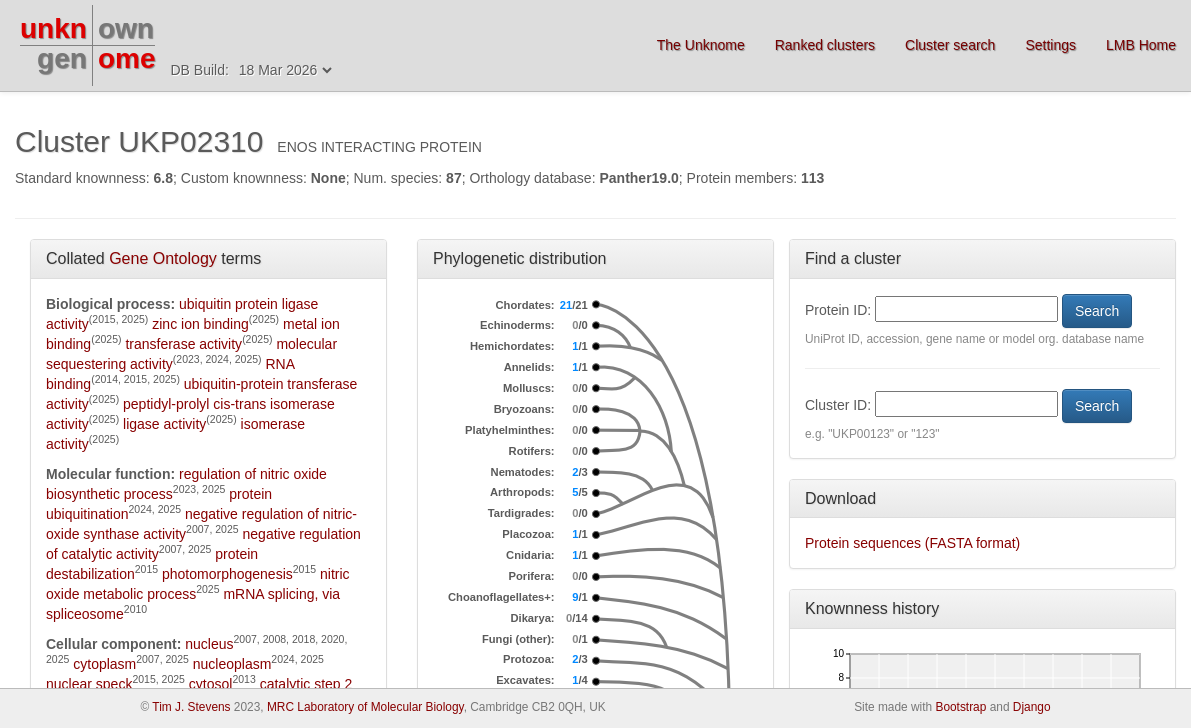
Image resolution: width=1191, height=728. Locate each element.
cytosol (211, 684)
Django (1032, 707)
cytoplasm (104, 664)
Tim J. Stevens (191, 707)
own (126, 28)
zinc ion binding (200, 324)
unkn (53, 28)
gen (62, 58)
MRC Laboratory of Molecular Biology (365, 707)
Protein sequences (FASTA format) (912, 543)
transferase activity (183, 344)
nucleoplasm (232, 664)
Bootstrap (960, 707)
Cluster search (950, 45)
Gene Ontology (163, 258)
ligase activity (164, 424)
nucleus (209, 644)
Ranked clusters (825, 45)
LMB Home (1141, 45)
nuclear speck (89, 684)
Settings (1050, 45)
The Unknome (701, 45)
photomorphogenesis (227, 574)
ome (127, 58)
